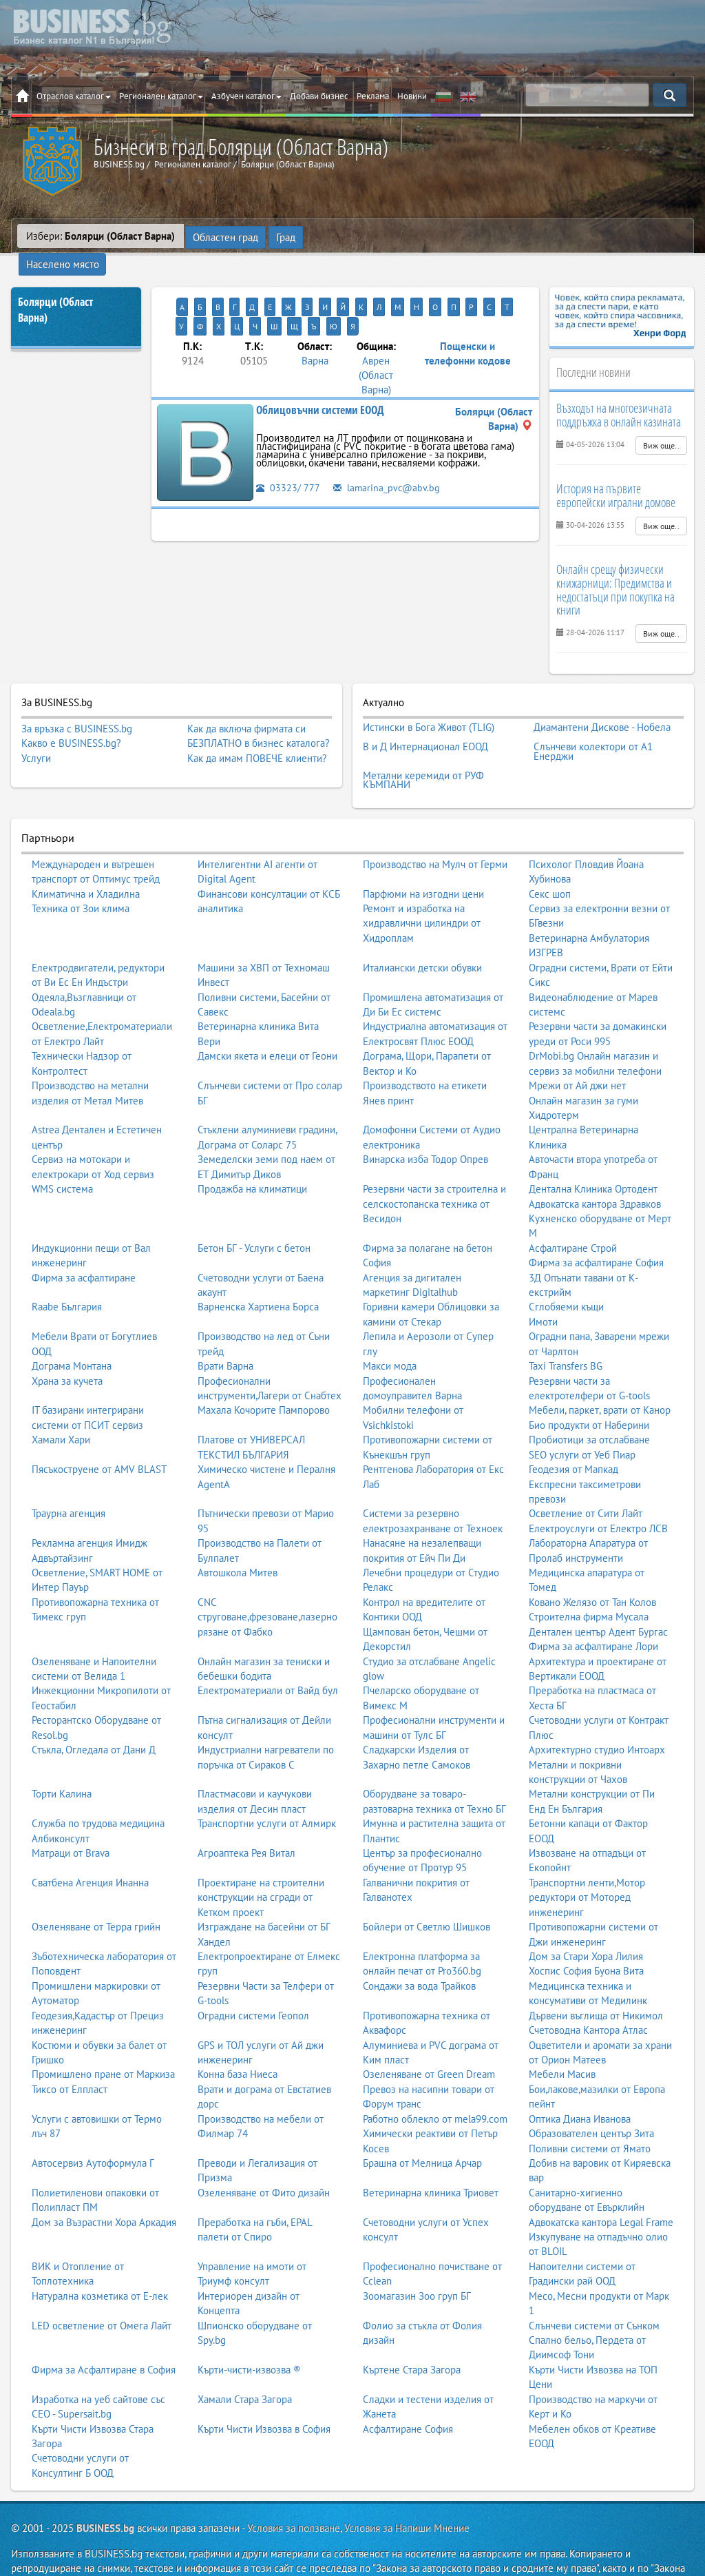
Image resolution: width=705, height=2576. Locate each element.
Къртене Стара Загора (412, 2338)
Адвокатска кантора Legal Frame (601, 2190)
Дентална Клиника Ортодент (593, 1157)
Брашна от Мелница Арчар (422, 2131)
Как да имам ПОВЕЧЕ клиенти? (257, 736)
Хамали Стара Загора (245, 2367)
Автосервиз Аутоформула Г (93, 2131)
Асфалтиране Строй (573, 1216)
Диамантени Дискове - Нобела (602, 704)
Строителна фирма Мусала (589, 1585)
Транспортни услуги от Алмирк (267, 1792)
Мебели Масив (562, 2043)
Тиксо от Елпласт (69, 2057)
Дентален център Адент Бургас (598, 1600)
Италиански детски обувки (422, 935)
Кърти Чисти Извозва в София (264, 2397)
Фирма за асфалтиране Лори (593, 1615)
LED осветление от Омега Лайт (101, 2293)
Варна (315, 318)
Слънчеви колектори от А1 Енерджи (593, 725)
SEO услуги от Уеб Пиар (582, 1423)
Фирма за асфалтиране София (596, 1231)
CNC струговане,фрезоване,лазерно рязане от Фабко (267, 1585)
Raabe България (67, 1275)
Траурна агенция (68, 1482)
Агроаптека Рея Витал (246, 1821)
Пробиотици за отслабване (589, 1408)
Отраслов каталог (73, 96)
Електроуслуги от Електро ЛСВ (598, 1496)
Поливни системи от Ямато (590, 2116)
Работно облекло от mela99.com (435, 2087)
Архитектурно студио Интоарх (597, 1717)
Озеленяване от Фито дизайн (264, 2160)
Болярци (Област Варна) (55, 287)
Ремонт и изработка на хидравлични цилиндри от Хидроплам (422, 891)
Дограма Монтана (72, 1334)
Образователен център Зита (591, 2101)
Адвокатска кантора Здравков (595, 1172)
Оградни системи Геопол (253, 1983)
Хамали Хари (61, 1408)
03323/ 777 (288, 445)
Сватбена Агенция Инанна (90, 1850)
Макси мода (390, 1334)
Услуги (36, 736)
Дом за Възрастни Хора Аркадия (104, 2190)
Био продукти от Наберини (589, 1393)
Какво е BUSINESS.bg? (71, 721)
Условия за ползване (293, 2497)
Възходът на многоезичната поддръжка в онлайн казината (618, 393)
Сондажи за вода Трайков (419, 1954)
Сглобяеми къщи (566, 1275)
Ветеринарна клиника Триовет (430, 2160)
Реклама (373, 96)
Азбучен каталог (246, 96)
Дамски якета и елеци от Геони (267, 1024)
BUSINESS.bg (105, 2497)
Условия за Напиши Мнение (407, 2497)
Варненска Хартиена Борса (258, 1275)
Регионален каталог (161, 96)
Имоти (543, 1290)
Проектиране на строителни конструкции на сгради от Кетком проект (261, 1865)
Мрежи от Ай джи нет (577, 1053)
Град (285, 236)
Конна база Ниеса (237, 2043)
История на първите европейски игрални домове (615, 474)
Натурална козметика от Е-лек (100, 2264)
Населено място (348, 236)
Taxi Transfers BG (565, 1334)
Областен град (225, 236)
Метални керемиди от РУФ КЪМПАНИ (423, 750)
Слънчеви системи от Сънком (594, 2293)
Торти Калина (62, 1762)
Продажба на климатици (252, 1157)
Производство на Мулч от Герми (435, 832)
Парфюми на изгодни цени (423, 862)
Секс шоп (550, 862)
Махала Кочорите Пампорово (264, 1378)
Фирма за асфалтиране (84, 1246)
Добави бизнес (319, 96)
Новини (412, 96)
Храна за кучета (67, 1349)
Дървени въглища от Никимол (596, 1983)
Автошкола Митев (237, 1540)
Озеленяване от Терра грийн (96, 1895)
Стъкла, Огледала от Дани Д (94, 1717)
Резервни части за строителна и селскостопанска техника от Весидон (434, 1172)
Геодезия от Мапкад (573, 1437)
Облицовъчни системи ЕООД (320, 368)
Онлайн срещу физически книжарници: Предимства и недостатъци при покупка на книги (615, 567)
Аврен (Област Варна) (376, 333)
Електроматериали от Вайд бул (268, 1659)
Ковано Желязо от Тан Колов (592, 1570)
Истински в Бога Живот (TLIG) (428, 704)
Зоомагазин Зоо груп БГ (417, 2264)
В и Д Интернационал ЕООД (425, 720)
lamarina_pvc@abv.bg (387, 445)
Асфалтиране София (408, 2397)
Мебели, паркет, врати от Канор (600, 1378)
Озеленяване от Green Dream (429, 2043)
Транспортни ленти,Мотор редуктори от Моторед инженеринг (587, 1865)
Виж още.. (661, 423)
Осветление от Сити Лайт (585, 1482)
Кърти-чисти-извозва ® (249, 2338)
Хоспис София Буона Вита (586, 1939)
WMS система (62, 1157)
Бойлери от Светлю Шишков (426, 1895)
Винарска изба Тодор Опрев (425, 1128)
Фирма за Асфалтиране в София (104, 2338)
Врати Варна (225, 1334)
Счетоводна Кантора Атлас (588, 1998)
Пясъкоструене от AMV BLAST (99, 1437)
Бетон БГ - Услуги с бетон (254, 1216)
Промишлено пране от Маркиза (103, 2043)
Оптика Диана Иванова (580, 2087)
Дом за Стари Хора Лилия (586, 1924)
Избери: (100, 236)
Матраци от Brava (70, 1821)
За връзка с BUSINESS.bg (76, 706)
